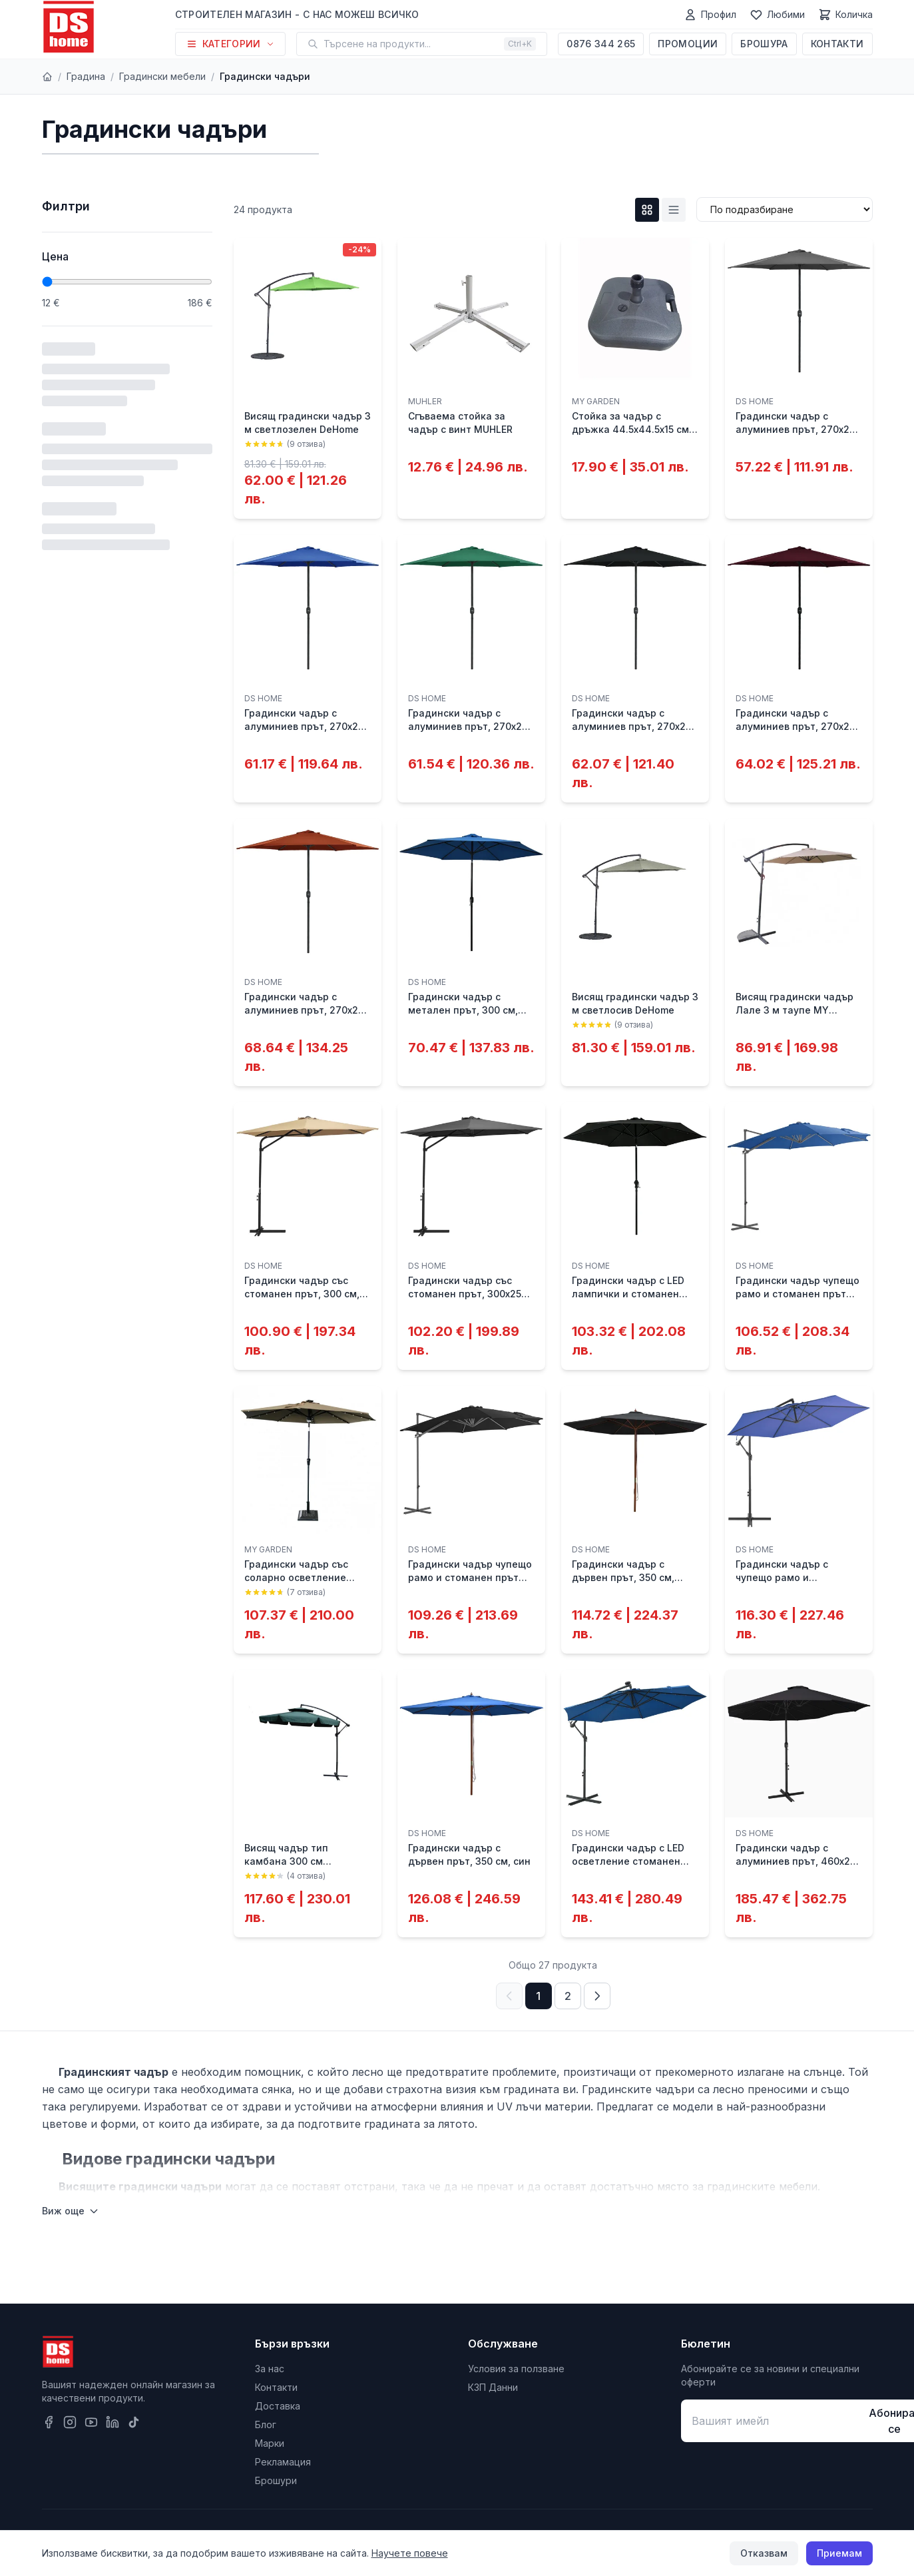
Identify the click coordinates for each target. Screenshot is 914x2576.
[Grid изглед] (647, 210)
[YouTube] (91, 2422)
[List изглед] (674, 210)
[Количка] (845, 14)
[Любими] (777, 14)
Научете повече (409, 2553)
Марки (269, 2443)
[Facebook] (48, 2422)
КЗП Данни (493, 2387)
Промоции (688, 43)
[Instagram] (70, 2422)
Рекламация (283, 2461)
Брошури (276, 2480)
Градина (86, 76)
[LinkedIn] (112, 2422)
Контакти (837, 43)
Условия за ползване (516, 2368)
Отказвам (764, 2553)
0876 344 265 (601, 43)
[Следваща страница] (597, 1996)
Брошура (764, 43)
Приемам (839, 2553)
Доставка (277, 2406)
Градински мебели (162, 76)
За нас (269, 2368)
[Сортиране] (784, 209)
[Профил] (710, 14)
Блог (265, 2424)
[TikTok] (133, 2422)
